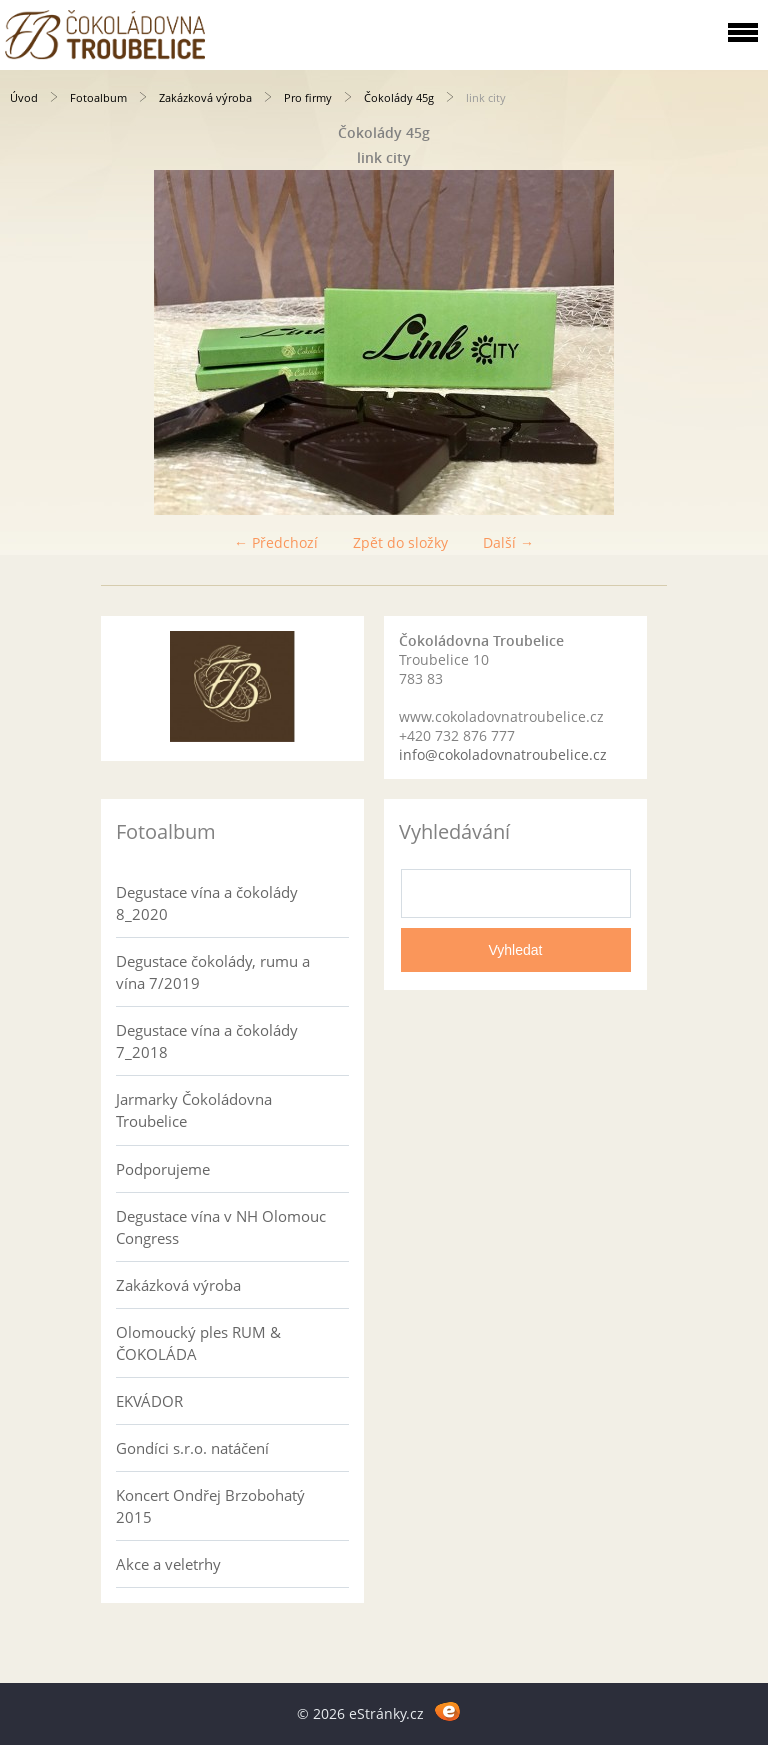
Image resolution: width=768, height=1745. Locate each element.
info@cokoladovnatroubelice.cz (503, 754)
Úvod (24, 97)
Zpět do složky (400, 542)
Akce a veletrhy (168, 1564)
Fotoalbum (98, 97)
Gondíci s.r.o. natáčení (192, 1448)
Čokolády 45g (399, 97)
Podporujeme (163, 1169)
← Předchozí (276, 542)
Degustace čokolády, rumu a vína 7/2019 (213, 972)
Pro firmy (308, 97)
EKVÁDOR (149, 1401)
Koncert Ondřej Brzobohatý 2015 (210, 1506)
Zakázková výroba (205, 97)
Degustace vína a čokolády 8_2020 (207, 903)
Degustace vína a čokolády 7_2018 (207, 1041)
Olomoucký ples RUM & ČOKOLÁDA (198, 1343)
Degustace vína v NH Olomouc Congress (221, 1227)
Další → (508, 542)
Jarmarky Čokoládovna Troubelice (194, 1110)
